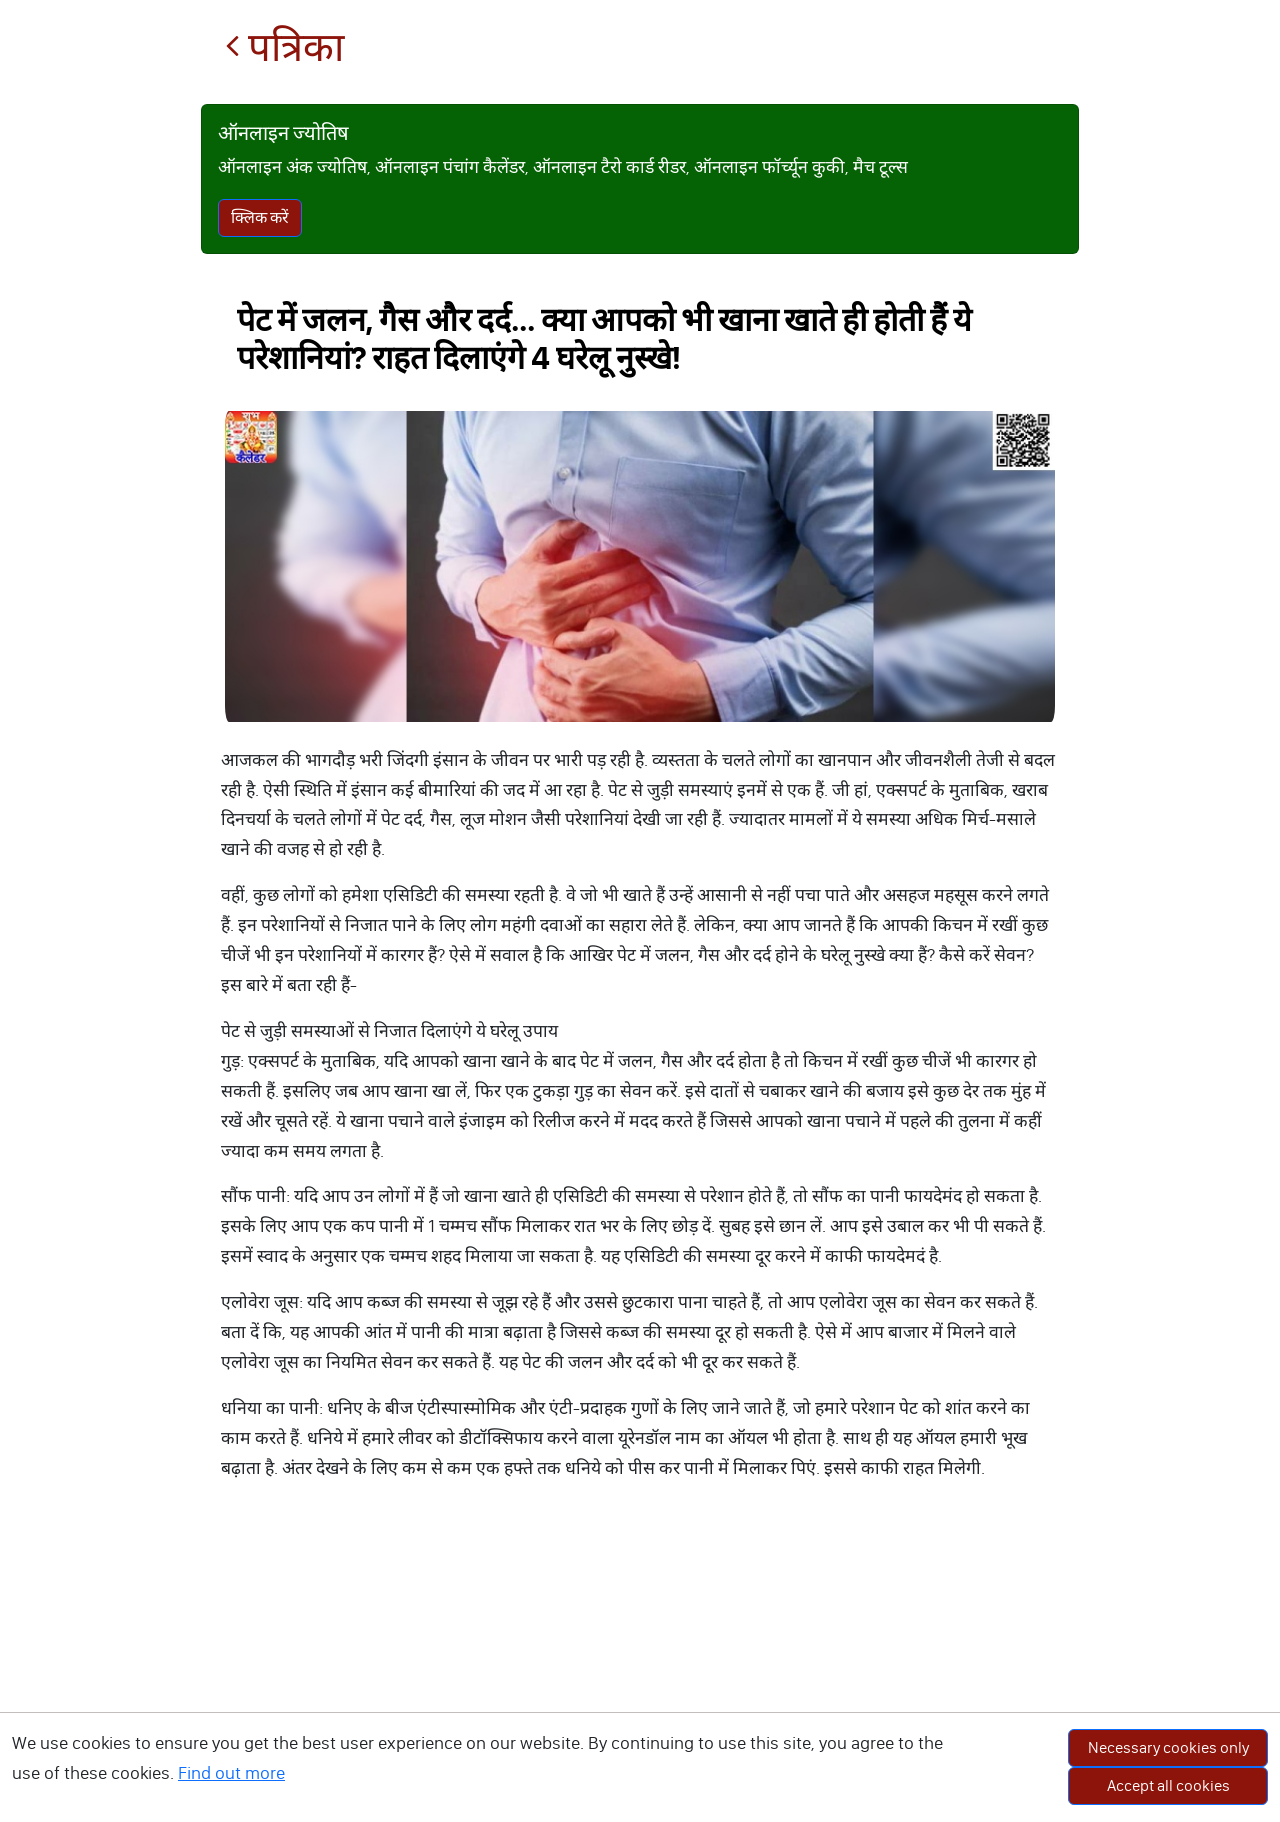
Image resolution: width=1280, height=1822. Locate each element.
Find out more (231, 1773)
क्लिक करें (260, 217)
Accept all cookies (1168, 1785)
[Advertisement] (640, 1672)
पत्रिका (284, 47)
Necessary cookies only (1168, 1747)
